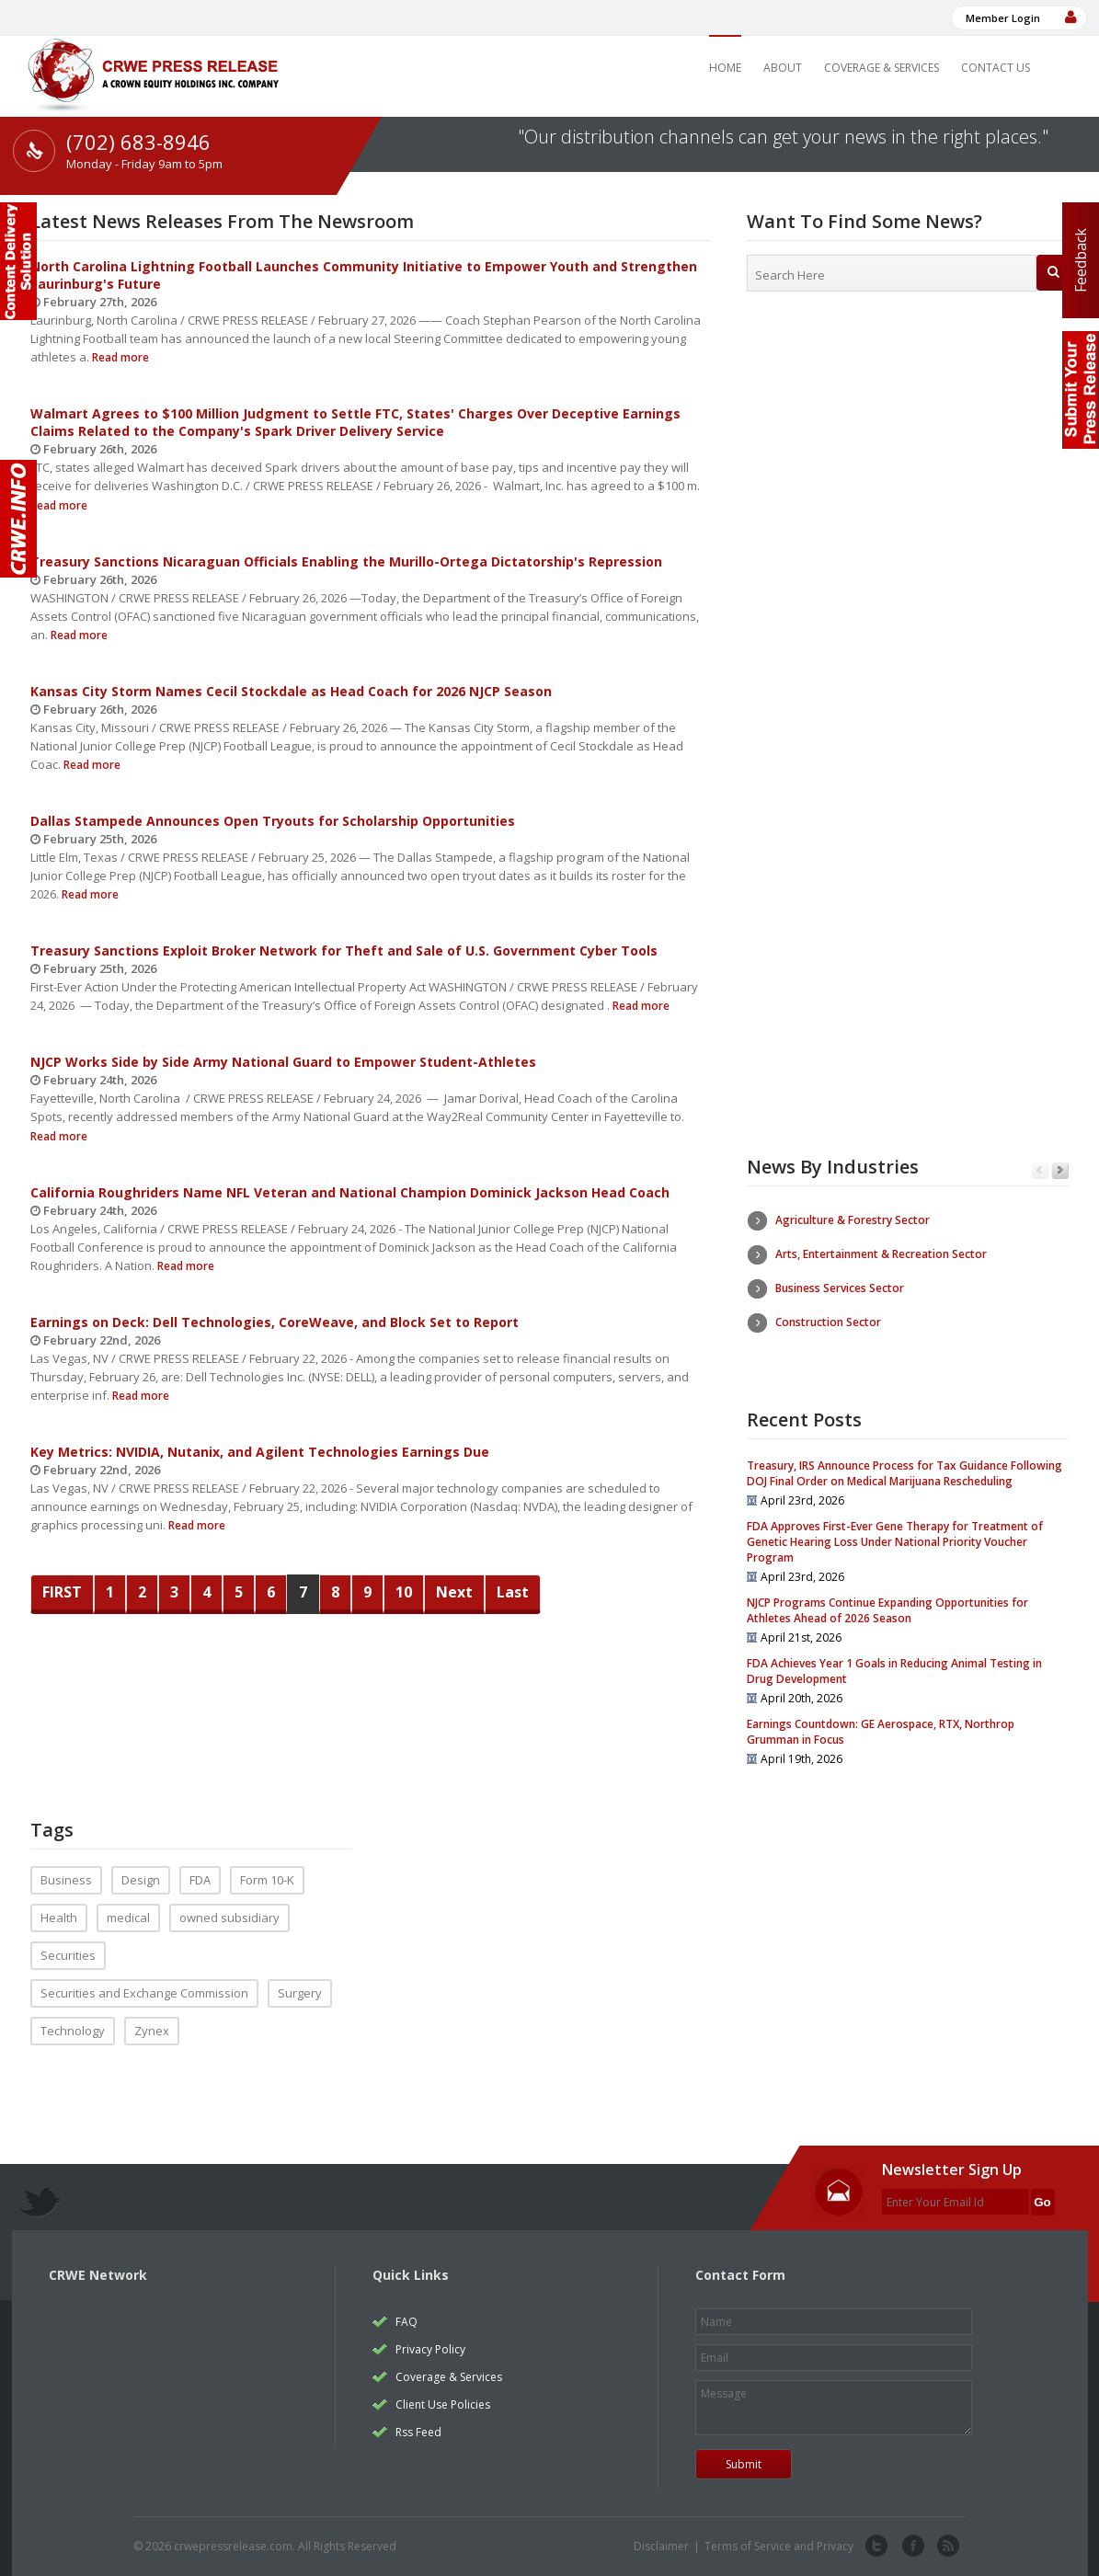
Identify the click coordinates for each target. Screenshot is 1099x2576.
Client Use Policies (442, 2404)
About (782, 67)
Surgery (300, 1993)
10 (403, 1592)
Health (58, 1917)
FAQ (406, 2322)
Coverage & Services (881, 67)
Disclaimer (661, 2546)
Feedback (1080, 260)
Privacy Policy (430, 2349)
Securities (68, 1955)
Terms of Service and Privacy (778, 2546)
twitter (876, 2546)
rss (946, 2546)
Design (140, 1880)
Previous (1039, 1171)
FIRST (62, 1592)
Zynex (151, 2030)
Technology (72, 2030)
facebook (911, 2546)
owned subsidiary (229, 1917)
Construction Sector (828, 1322)
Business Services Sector (839, 1288)
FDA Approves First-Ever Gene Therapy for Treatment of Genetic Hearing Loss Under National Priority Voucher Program (895, 1541)
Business (66, 1880)
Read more (119, 357)
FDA (200, 1880)
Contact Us (995, 67)
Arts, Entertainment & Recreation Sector (881, 1254)
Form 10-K (267, 1880)
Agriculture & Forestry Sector (852, 1220)
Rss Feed (418, 2432)
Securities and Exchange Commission (144, 1993)
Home (725, 67)
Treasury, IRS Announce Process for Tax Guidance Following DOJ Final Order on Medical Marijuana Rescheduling (904, 1473)
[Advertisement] (908, 455)
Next (454, 1592)
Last (513, 1592)
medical (128, 1917)
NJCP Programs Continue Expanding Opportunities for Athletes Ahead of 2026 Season (887, 1610)
